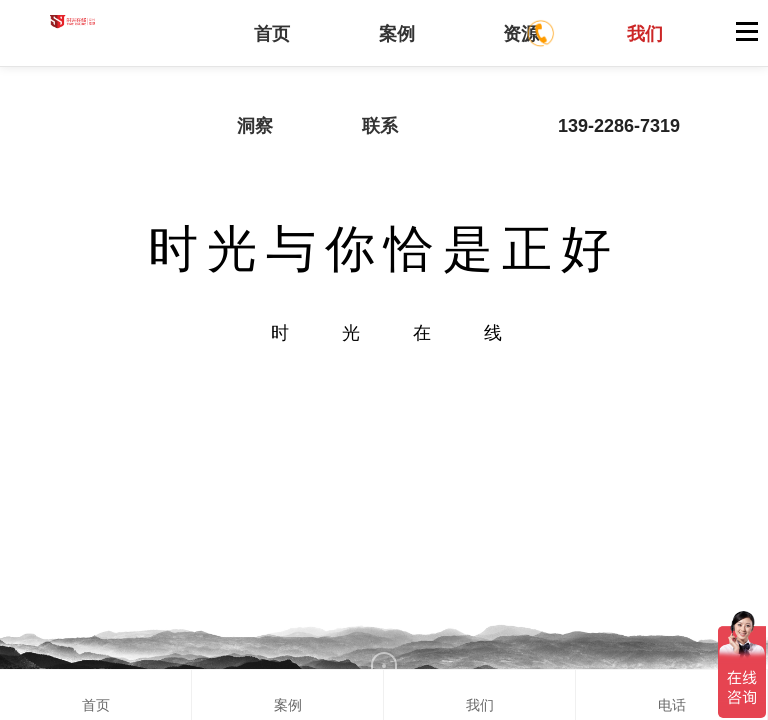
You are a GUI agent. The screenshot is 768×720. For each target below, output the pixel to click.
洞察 (255, 126)
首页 (272, 34)
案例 (397, 34)
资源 (521, 34)
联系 (380, 126)
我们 (645, 34)
